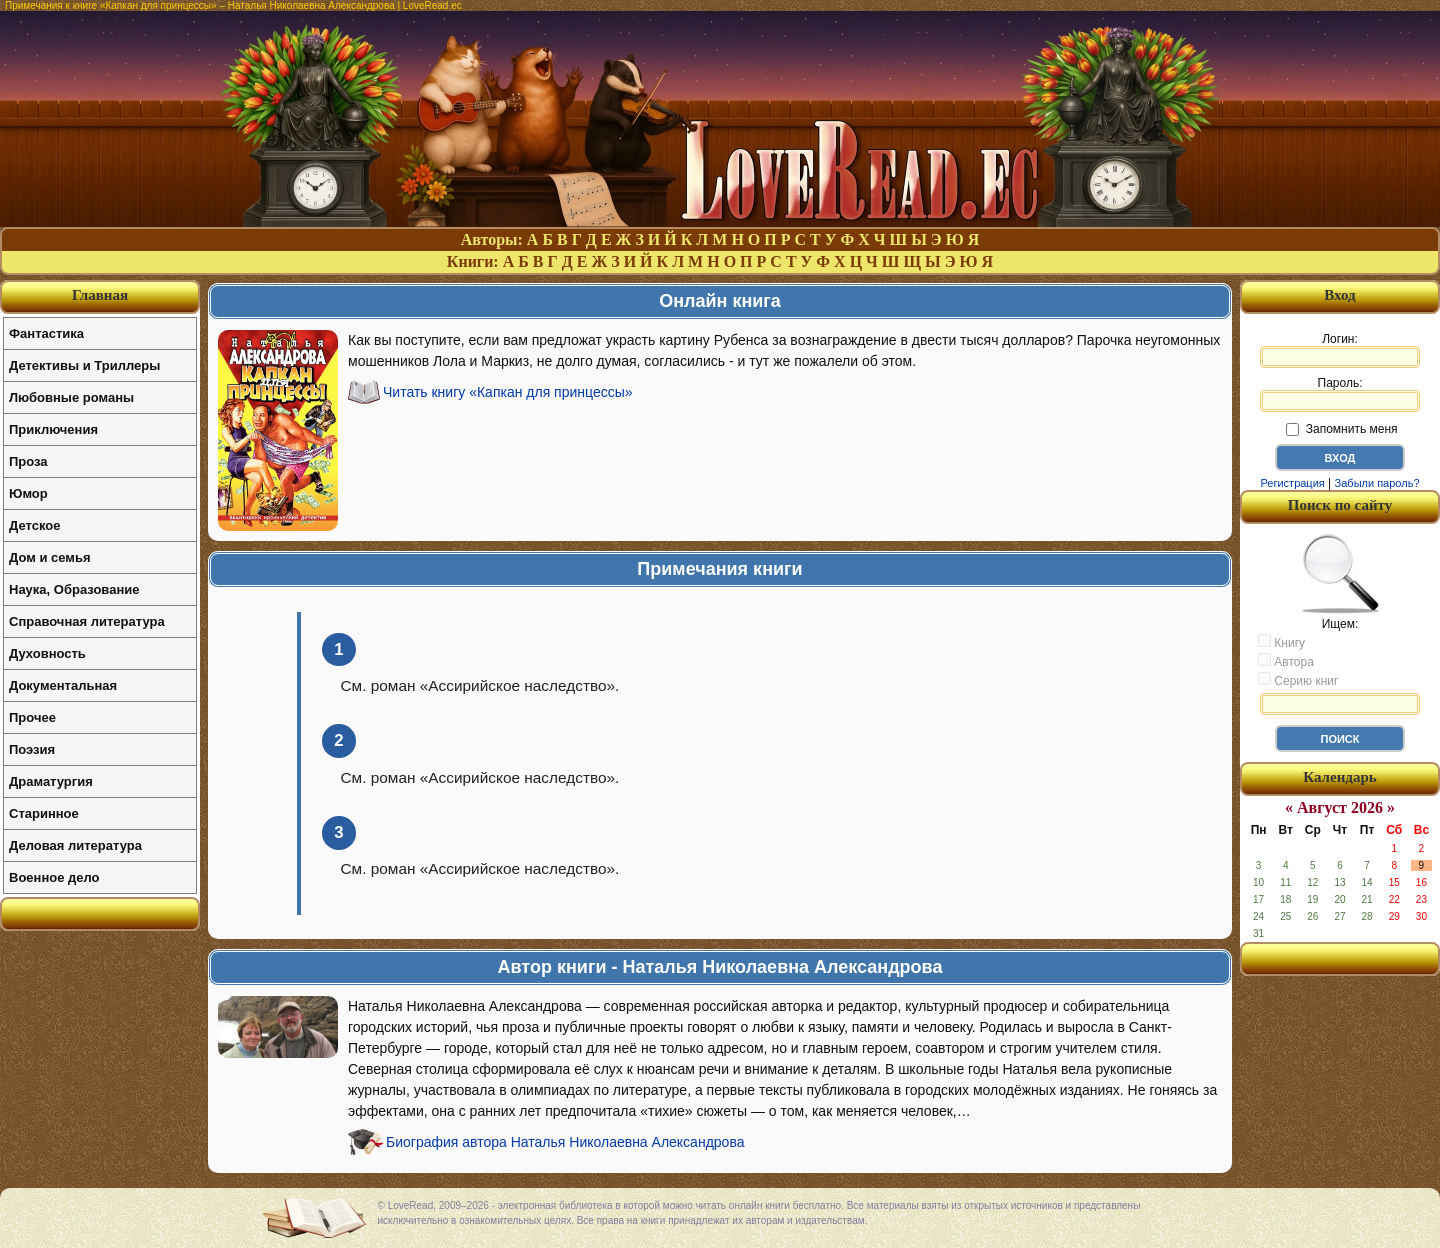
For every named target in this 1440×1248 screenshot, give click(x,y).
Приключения (53, 429)
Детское (34, 525)
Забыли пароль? (1377, 483)
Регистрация (1292, 483)
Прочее (32, 717)
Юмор (28, 493)
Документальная (63, 685)
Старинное (44, 813)
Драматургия (51, 781)
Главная (100, 295)
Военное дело (54, 877)
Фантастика (46, 333)
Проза (28, 461)
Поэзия (32, 749)
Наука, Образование (74, 589)
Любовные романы (71, 397)
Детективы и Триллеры (84, 365)
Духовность (47, 653)
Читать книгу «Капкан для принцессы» (508, 392)
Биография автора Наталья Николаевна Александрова (565, 1142)
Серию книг (1298, 680)
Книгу (1281, 642)
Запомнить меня (1341, 429)
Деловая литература (75, 845)
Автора (1286, 661)
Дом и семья (50, 557)
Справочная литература (87, 621)
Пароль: (1340, 394)
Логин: (1340, 350)
